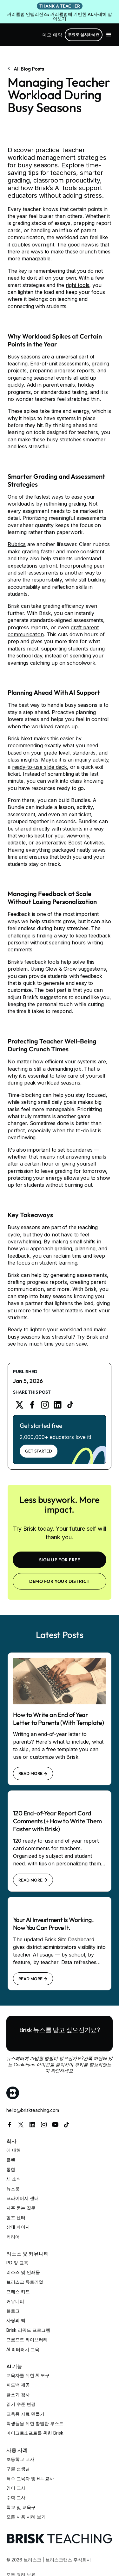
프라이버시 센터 (22, 2198)
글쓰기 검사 (18, 2394)
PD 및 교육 (17, 2262)
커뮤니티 (15, 2301)
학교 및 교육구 (21, 2507)
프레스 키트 (18, 2291)
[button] (109, 35)
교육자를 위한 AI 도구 (28, 2375)
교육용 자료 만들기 (25, 2414)
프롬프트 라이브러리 (27, 2339)
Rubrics (17, 544)
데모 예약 (52, 34)
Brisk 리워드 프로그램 (28, 2330)
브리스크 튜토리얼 (24, 2282)
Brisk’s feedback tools (33, 962)
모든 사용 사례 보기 (26, 2516)
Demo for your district (59, 1581)
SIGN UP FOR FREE (59, 1560)
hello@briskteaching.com (32, 2110)
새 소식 (13, 2178)
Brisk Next (20, 738)
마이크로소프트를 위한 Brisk (34, 2433)
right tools (77, 285)
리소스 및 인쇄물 (23, 2272)
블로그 (13, 2310)
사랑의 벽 (15, 2320)
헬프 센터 (15, 2217)
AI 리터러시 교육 (22, 2349)
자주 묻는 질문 (21, 2208)
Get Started (38, 1450)
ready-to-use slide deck (39, 767)
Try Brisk (87, 1337)
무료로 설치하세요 (83, 34)
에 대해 (13, 2150)
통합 (10, 2169)
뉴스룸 (13, 2188)
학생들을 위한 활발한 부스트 (34, 2423)
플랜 (10, 2159)
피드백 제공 (18, 2384)
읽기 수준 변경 (21, 2404)
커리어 (13, 2236)
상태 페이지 (18, 2227)
